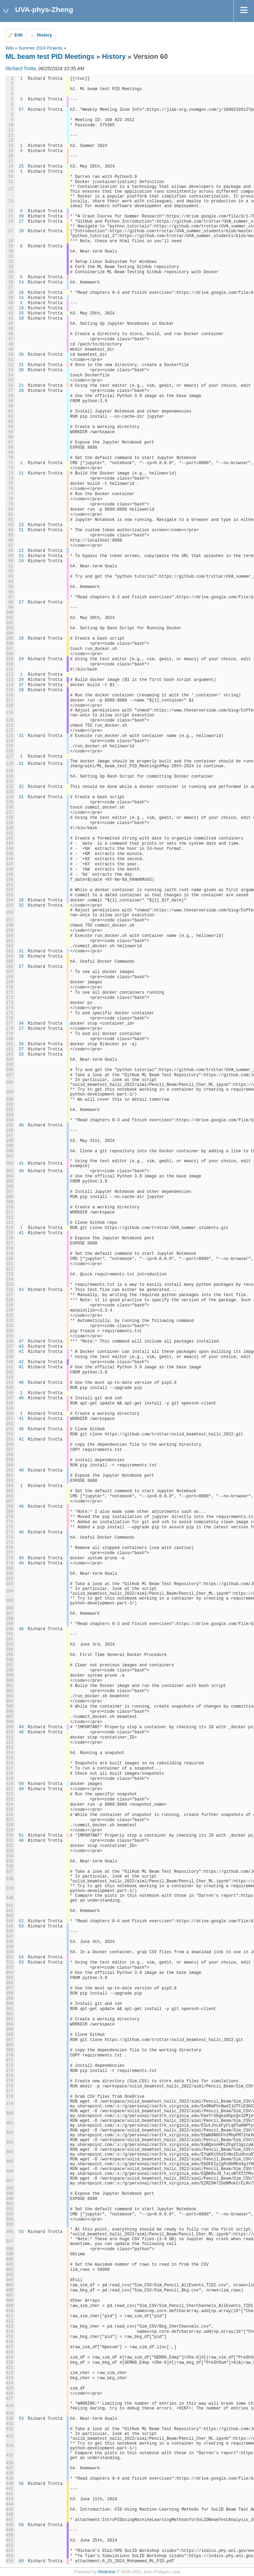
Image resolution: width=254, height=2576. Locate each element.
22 (21, 550)
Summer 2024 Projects (41, 48)
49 (21, 1727)
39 (21, 216)
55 (21, 2232)
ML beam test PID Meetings (50, 56)
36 (21, 1044)
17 (21, 221)
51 (21, 1835)
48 (21, 1629)
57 (21, 109)
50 (21, 1784)
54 (21, 1957)
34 (21, 1023)
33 (21, 1054)
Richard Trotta (20, 68)
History (44, 35)
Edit (18, 35)
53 (21, 1926)
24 (21, 561)
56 (21, 2483)
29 (21, 659)
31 (21, 736)
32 (21, 786)
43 (21, 1289)
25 (21, 166)
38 (21, 900)
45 (21, 1558)
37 (21, 685)
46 (21, 1382)
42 (21, 1362)
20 (21, 354)
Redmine (106, 2571)
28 (21, 638)
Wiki (9, 48)
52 (21, 1921)
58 (21, 2525)
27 (21, 602)
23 (21, 525)
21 (21, 365)
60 (21, 2561)
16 (21, 292)
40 (21, 1125)
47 (21, 1341)
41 (21, 1163)
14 (21, 282)
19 (21, 308)
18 (21, 231)
